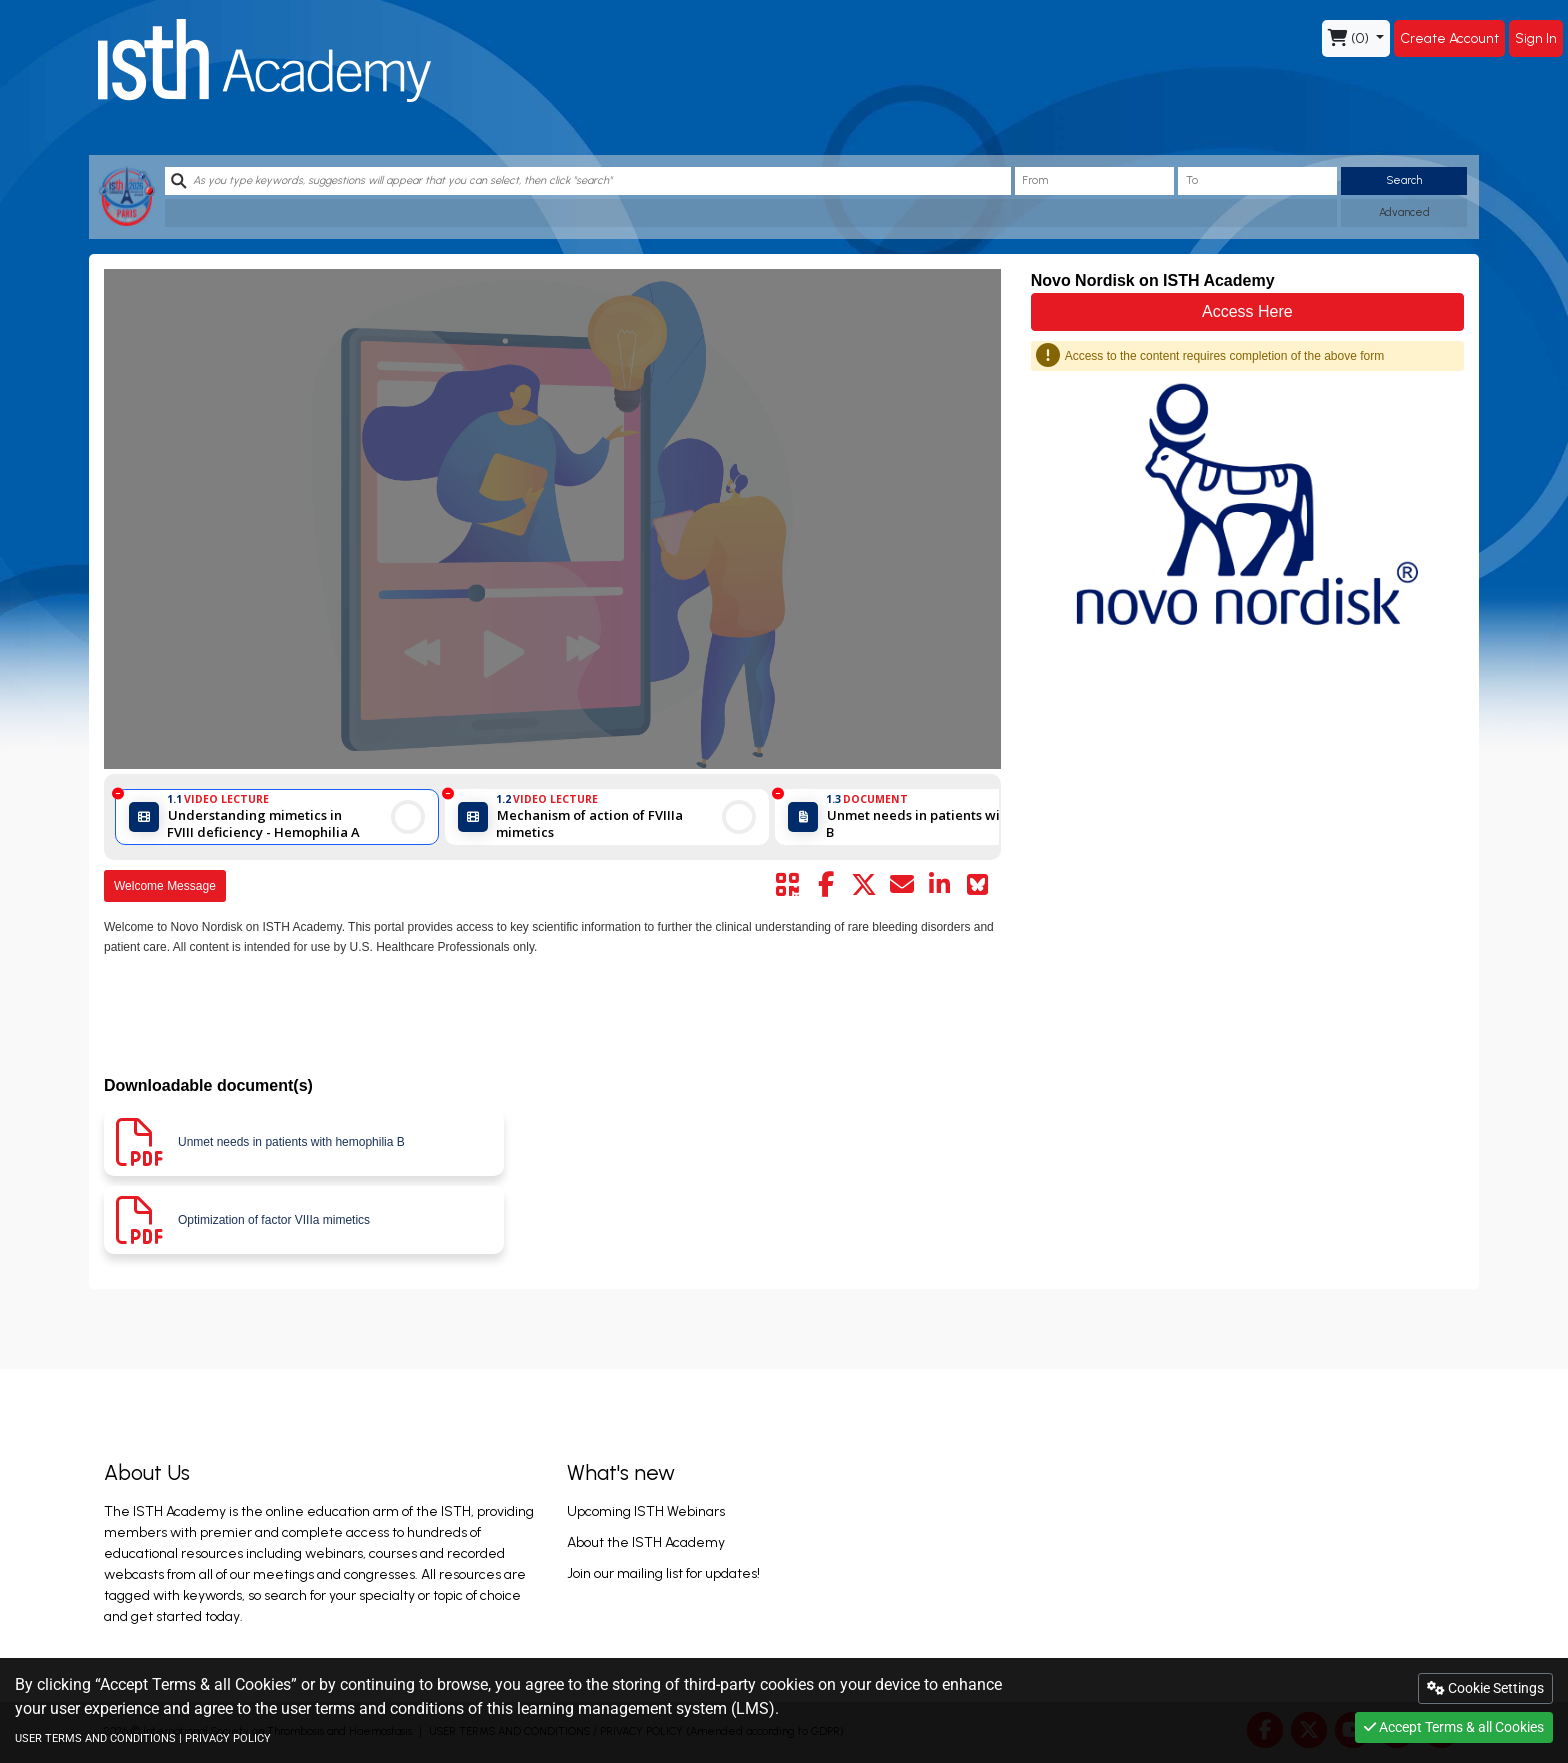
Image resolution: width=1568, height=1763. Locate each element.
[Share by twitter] (864, 885)
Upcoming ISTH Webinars (646, 1511)
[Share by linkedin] (940, 885)
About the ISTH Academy (646, 1542)
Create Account (1449, 38)
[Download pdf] (304, 1142)
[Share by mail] (902, 885)
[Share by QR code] (788, 885)
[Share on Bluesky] (978, 885)
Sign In (1536, 38)
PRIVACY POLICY (228, 1738)
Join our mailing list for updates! (663, 1573)
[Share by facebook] (826, 885)
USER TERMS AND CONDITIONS (95, 1738)
